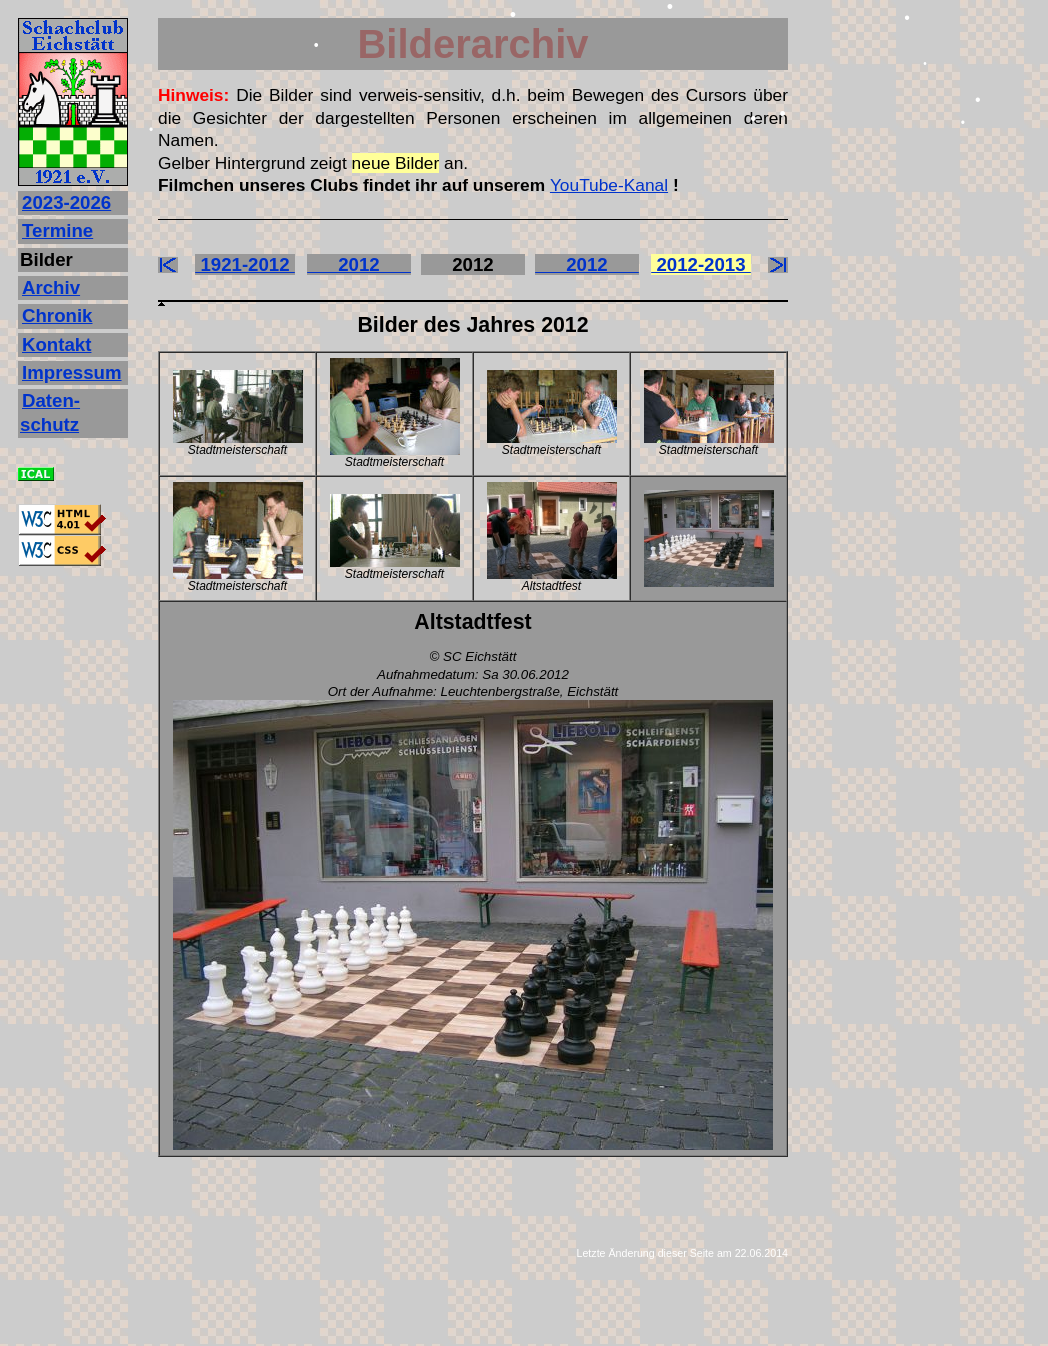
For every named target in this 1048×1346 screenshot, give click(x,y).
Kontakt (56, 344)
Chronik (57, 315)
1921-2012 (245, 264)
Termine (57, 230)
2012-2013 (701, 264)
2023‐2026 (66, 202)
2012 (359, 264)
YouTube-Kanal (609, 185)
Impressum (72, 372)
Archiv (51, 287)
